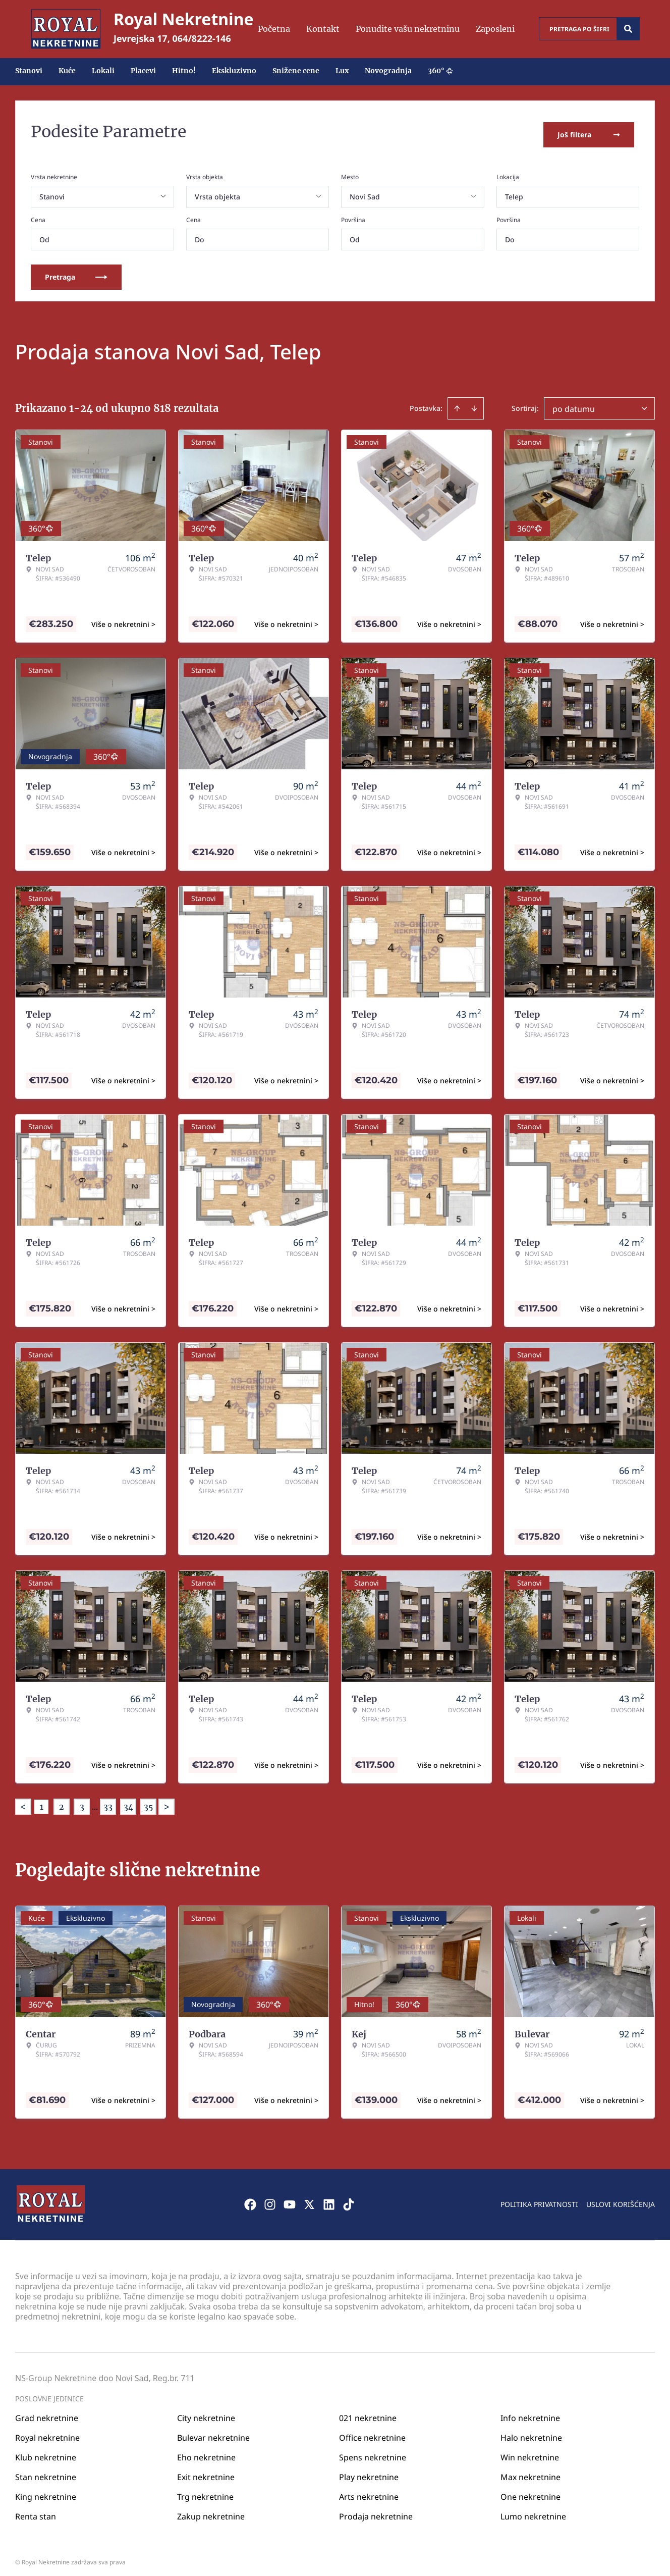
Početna (274, 29)
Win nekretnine (529, 2451)
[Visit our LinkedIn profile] (329, 2198)
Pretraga (76, 271)
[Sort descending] (474, 402)
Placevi (143, 70)
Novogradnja (388, 70)
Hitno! (184, 70)
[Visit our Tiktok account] (349, 2198)
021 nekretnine (368, 2411)
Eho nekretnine (206, 2451)
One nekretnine (530, 2490)
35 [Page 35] (148, 1801)
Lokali (103, 70)
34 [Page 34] (128, 1801)
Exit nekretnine (206, 2471)
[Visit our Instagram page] (270, 2198)
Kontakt (323, 29)
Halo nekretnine (531, 2431)
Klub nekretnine (45, 2451)
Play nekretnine (369, 2471)
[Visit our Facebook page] (250, 2198)
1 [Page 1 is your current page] (41, 1801)
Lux (342, 70)
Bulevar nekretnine (213, 2431)
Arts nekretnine (369, 2490)
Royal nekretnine (47, 2431)
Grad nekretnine (46, 2411)
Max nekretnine (530, 2471)
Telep (514, 190)
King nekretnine (45, 2490)
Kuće (67, 70)
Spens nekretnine (372, 2451)
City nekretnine (206, 2411)
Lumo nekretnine (533, 2510)
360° (440, 70)
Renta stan (35, 2510)
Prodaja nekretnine (376, 2510)
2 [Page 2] (61, 1801)
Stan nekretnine (45, 2471)
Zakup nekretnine (211, 2510)
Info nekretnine (530, 2411)
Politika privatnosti (539, 2198)
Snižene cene (295, 70)
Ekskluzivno (234, 70)
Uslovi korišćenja (620, 2198)
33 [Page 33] (108, 1801)
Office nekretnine (372, 2431)
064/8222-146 (202, 38)
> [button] (166, 1801)
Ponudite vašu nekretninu (408, 29)
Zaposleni (495, 29)
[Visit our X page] (309, 2198)
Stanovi (28, 70)
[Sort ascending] (457, 402)
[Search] (628, 28)
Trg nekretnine (205, 2490)
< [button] (23, 1801)
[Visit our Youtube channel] (290, 2198)
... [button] (95, 1801)
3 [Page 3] (82, 1801)
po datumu (573, 402)
